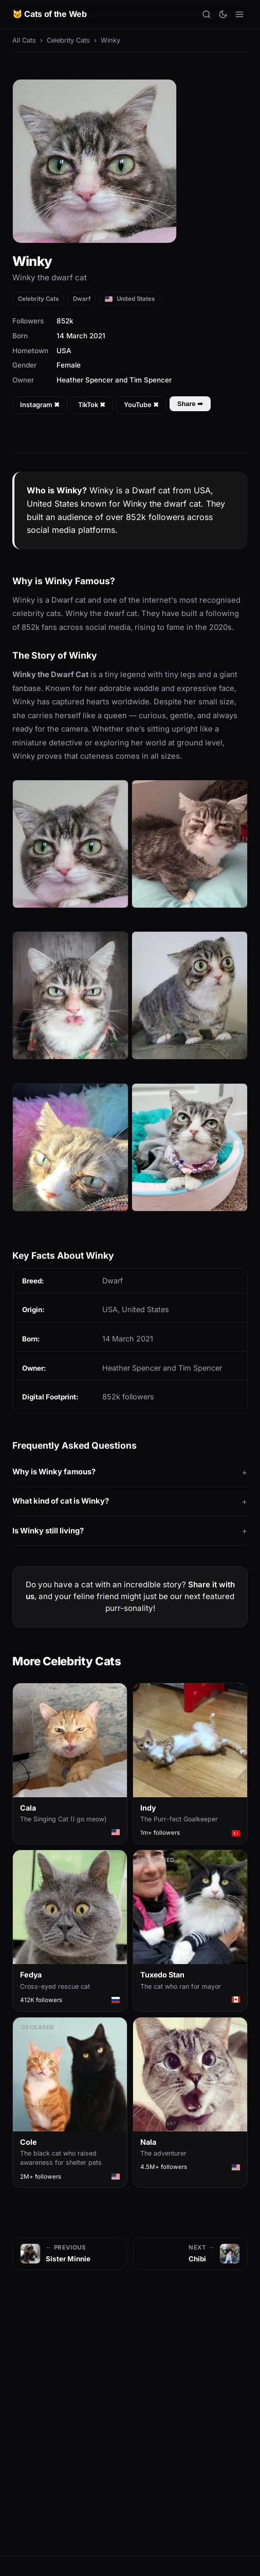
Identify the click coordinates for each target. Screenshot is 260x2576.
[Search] (206, 14)
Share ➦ (190, 404)
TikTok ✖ (91, 405)
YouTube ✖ (141, 405)
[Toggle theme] (223, 14)
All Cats (24, 40)
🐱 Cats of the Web (49, 14)
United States (130, 298)
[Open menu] (239, 14)
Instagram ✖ (40, 405)
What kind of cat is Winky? (60, 1501)
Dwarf (81, 298)
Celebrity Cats (68, 40)
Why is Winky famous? (54, 1471)
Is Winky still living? (48, 1530)
